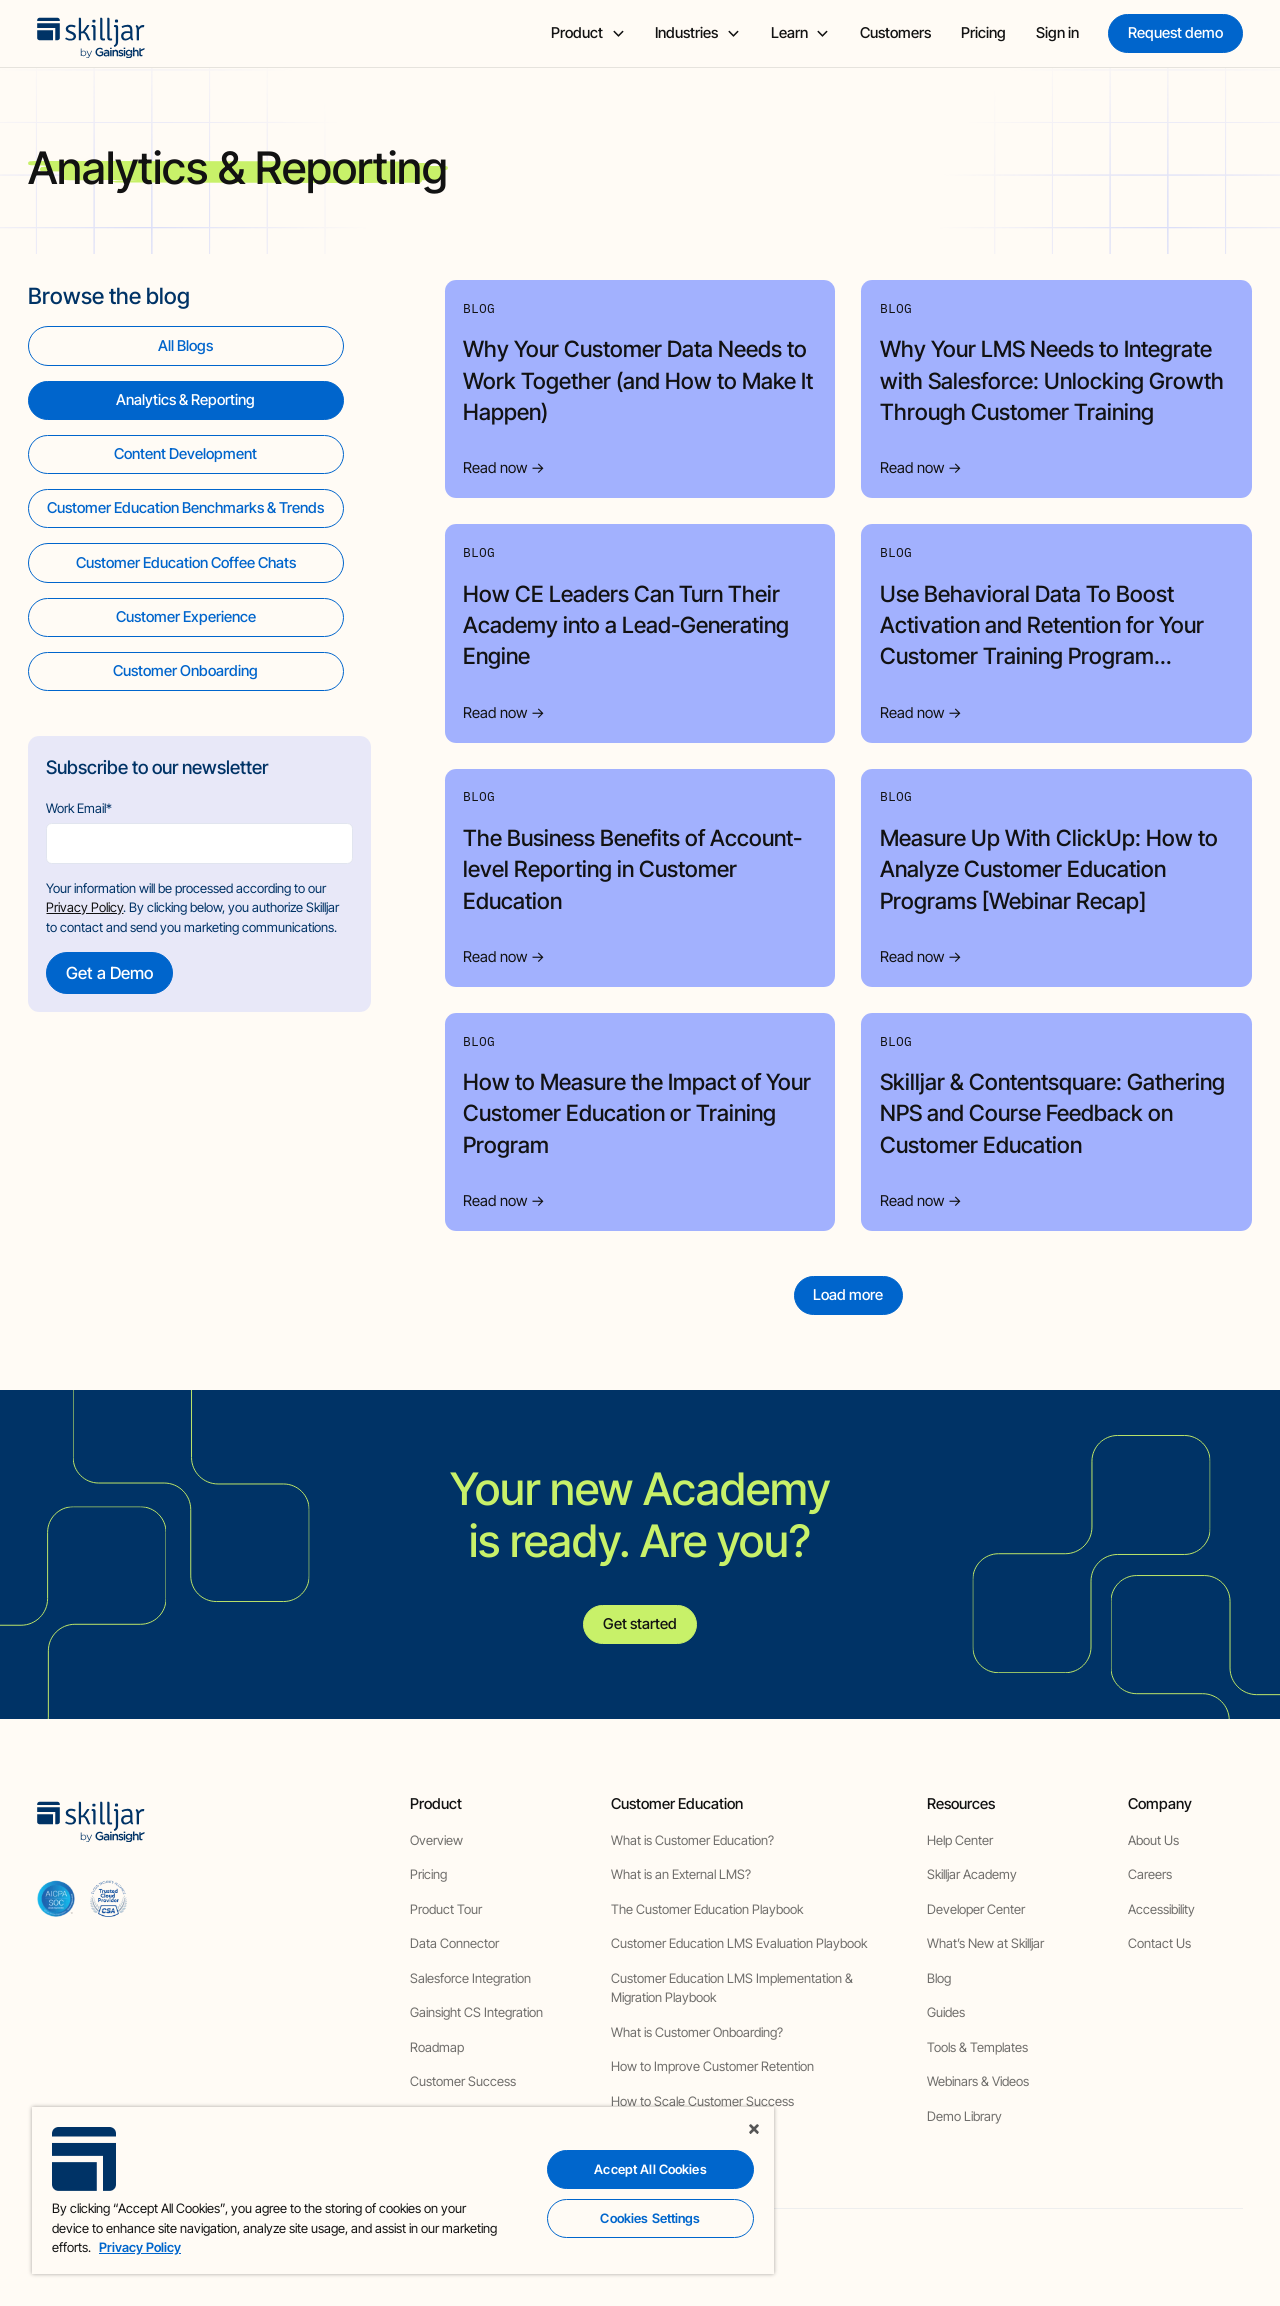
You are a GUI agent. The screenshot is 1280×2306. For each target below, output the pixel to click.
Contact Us (1159, 1943)
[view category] (186, 400)
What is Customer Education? (692, 1840)
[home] (91, 33)
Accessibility (1161, 1909)
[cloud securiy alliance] (108, 1899)
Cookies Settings (650, 2218)
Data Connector (454, 1943)
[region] (403, 2190)
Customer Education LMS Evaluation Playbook (739, 1943)
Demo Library (964, 2116)
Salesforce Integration (470, 1978)
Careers (1150, 1874)
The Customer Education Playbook (707, 1909)
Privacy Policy (84, 907)
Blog (939, 1978)
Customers (895, 33)
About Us (1153, 1840)
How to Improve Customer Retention (712, 2066)
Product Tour (446, 1909)
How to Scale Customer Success (702, 2101)
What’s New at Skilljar (985, 1943)
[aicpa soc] (55, 1899)
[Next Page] (848, 1295)
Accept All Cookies (650, 2169)
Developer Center (976, 1909)
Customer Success (463, 2081)
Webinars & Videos (978, 2081)
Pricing (983, 33)
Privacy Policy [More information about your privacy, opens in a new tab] (140, 2247)
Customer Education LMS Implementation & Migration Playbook (732, 1988)
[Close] (754, 2129)
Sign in (1057, 33)
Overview (436, 1840)
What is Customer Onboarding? (697, 2032)
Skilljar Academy (972, 1874)
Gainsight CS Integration (476, 2012)
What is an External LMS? (681, 1874)
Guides (946, 2012)
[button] (588, 33)
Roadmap (437, 2047)
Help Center (960, 1840)
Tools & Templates (977, 2047)
